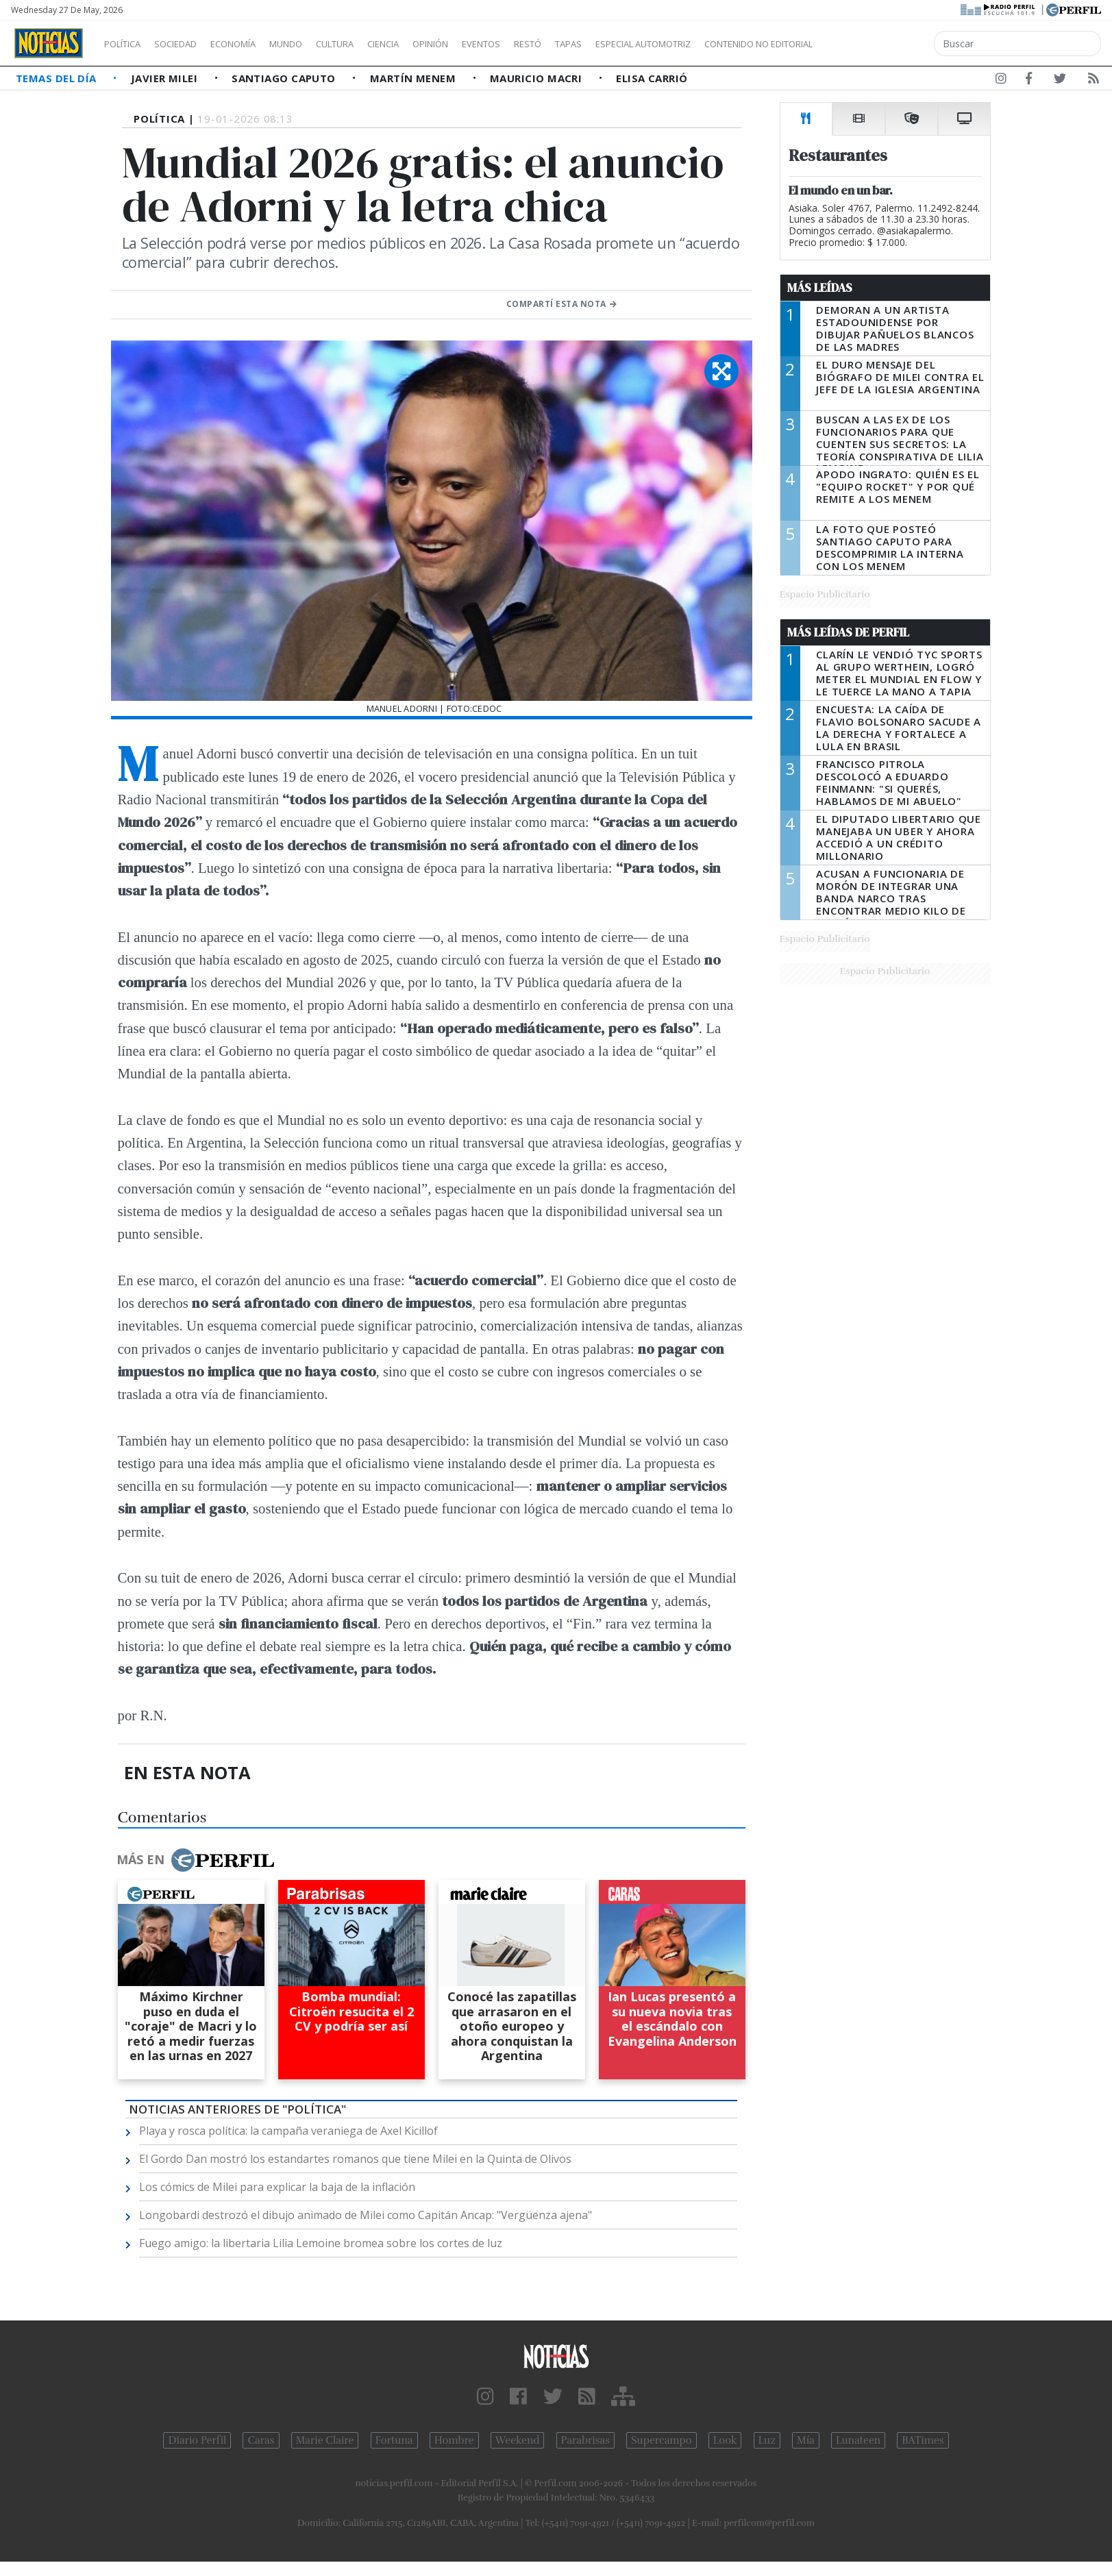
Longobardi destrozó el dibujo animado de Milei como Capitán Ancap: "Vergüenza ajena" (365, 2214)
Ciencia (430, 44)
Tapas (646, 44)
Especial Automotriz (734, 44)
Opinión (486, 44)
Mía (806, 2440)
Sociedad (189, 44)
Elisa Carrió (651, 78)
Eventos (546, 44)
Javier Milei (166, 78)
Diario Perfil (197, 2440)
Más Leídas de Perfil (848, 632)
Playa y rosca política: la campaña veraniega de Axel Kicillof (288, 2130)
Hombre (454, 2440)
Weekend (517, 2440)
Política (127, 44)
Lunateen (858, 2440)
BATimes (922, 2440)
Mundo (317, 44)
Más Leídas (819, 288)
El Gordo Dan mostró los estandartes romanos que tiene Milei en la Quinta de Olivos (355, 2158)
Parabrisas (585, 2440)
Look (725, 2440)
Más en (195, 1860)
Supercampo (661, 2440)
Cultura (374, 44)
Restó (600, 44)
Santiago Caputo (285, 78)
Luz (767, 2440)
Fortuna (394, 2440)
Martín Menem (414, 78)
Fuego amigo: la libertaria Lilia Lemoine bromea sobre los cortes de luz (320, 2243)
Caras (260, 2440)
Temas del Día (57, 78)
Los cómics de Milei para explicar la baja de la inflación (277, 2186)
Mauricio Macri (537, 78)
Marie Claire (325, 2440)
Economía (256, 44)
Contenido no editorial (875, 44)
